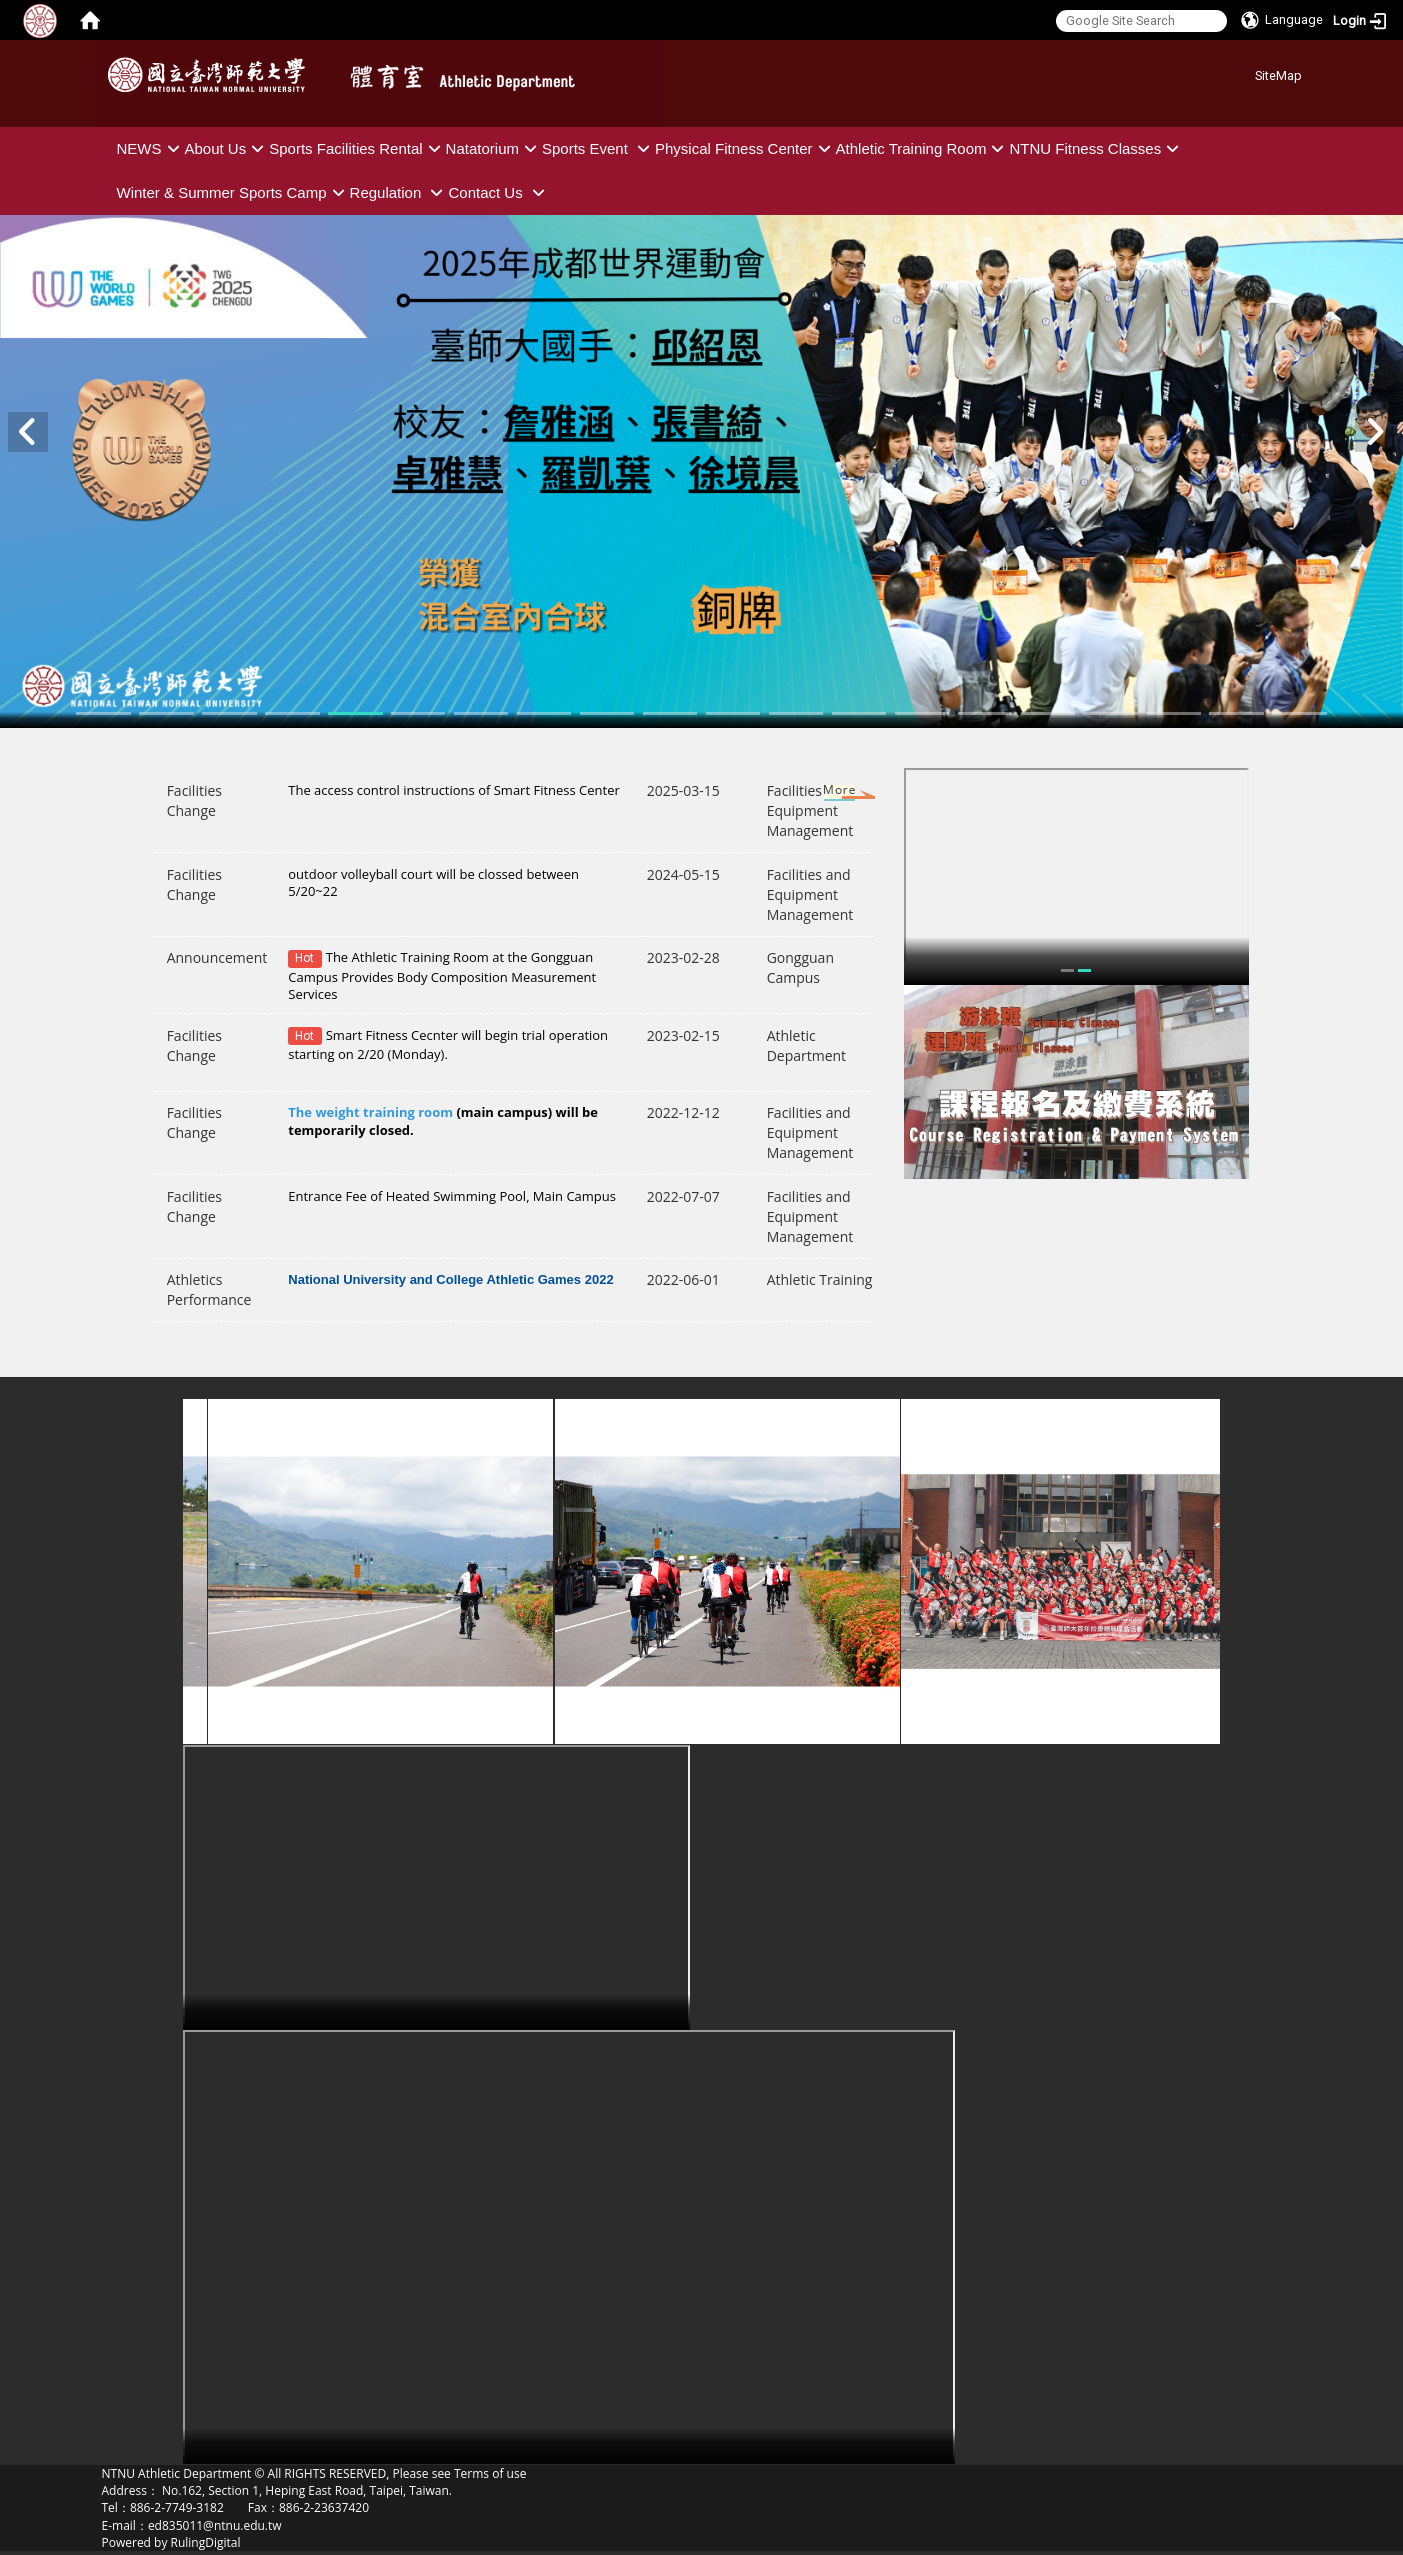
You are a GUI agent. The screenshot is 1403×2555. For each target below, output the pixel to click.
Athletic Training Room (923, 148)
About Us (227, 148)
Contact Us (498, 192)
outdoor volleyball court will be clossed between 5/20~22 (433, 882)
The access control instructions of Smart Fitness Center (454, 790)
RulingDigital (206, 2542)
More (820, 794)
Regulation (399, 192)
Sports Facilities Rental (357, 148)
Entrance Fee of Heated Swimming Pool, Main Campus (452, 1196)
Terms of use (490, 2473)
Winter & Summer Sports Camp (233, 192)
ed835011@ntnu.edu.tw (215, 2525)
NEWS (151, 148)
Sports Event (598, 148)
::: (1247, 72)
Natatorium (494, 148)
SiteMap (1278, 75)
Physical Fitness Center (745, 148)
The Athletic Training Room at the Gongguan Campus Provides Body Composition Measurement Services (442, 975)
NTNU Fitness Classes (1096, 148)
